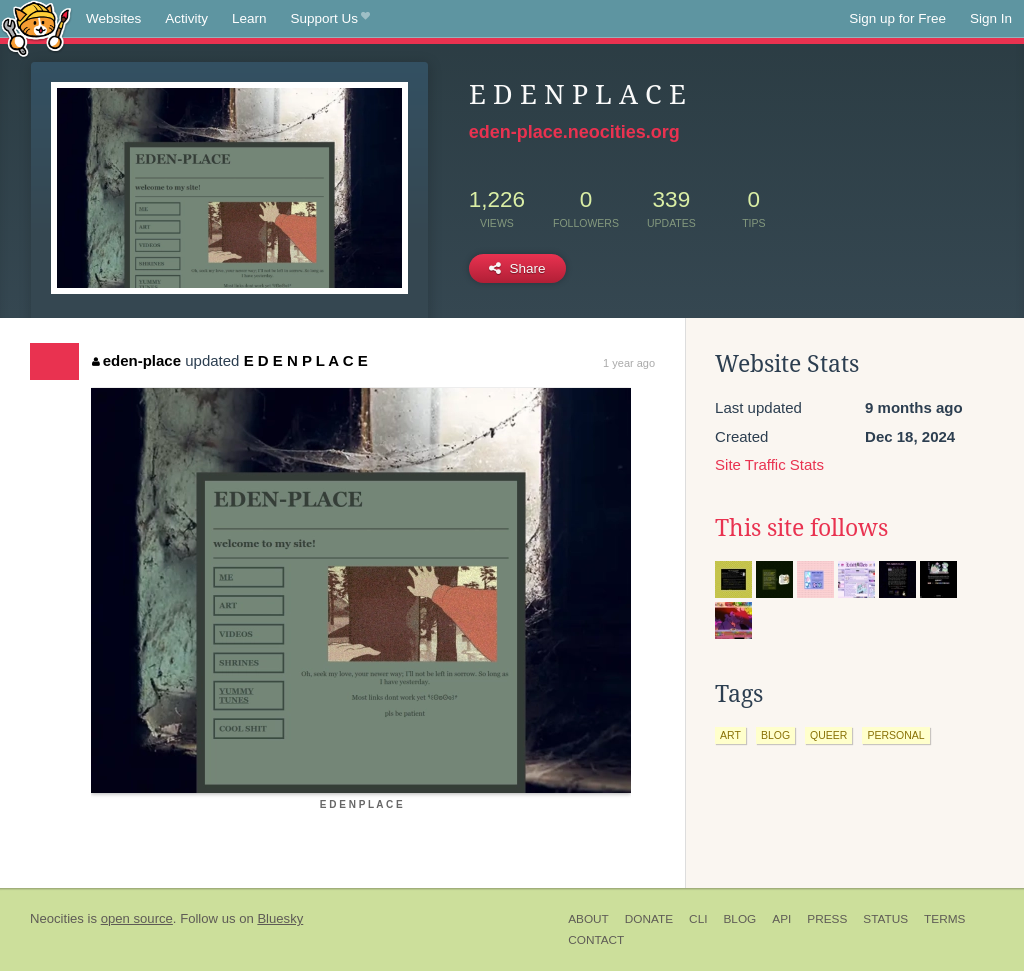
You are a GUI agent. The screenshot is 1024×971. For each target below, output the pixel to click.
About (588, 919)
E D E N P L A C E (306, 360)
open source (137, 918)
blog (775, 735)
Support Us (330, 19)
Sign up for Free (897, 18)
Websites (113, 18)
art (730, 735)
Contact (596, 940)
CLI (698, 919)
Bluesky (280, 918)
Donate (649, 919)
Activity (186, 18)
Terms (944, 919)
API (781, 919)
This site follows (801, 528)
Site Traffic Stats (769, 464)
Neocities (57, 918)
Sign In (991, 18)
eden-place (136, 360)
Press (827, 919)
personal (895, 735)
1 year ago (629, 363)
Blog (739, 919)
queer (828, 735)
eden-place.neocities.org (574, 132)
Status (885, 919)
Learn (249, 18)
